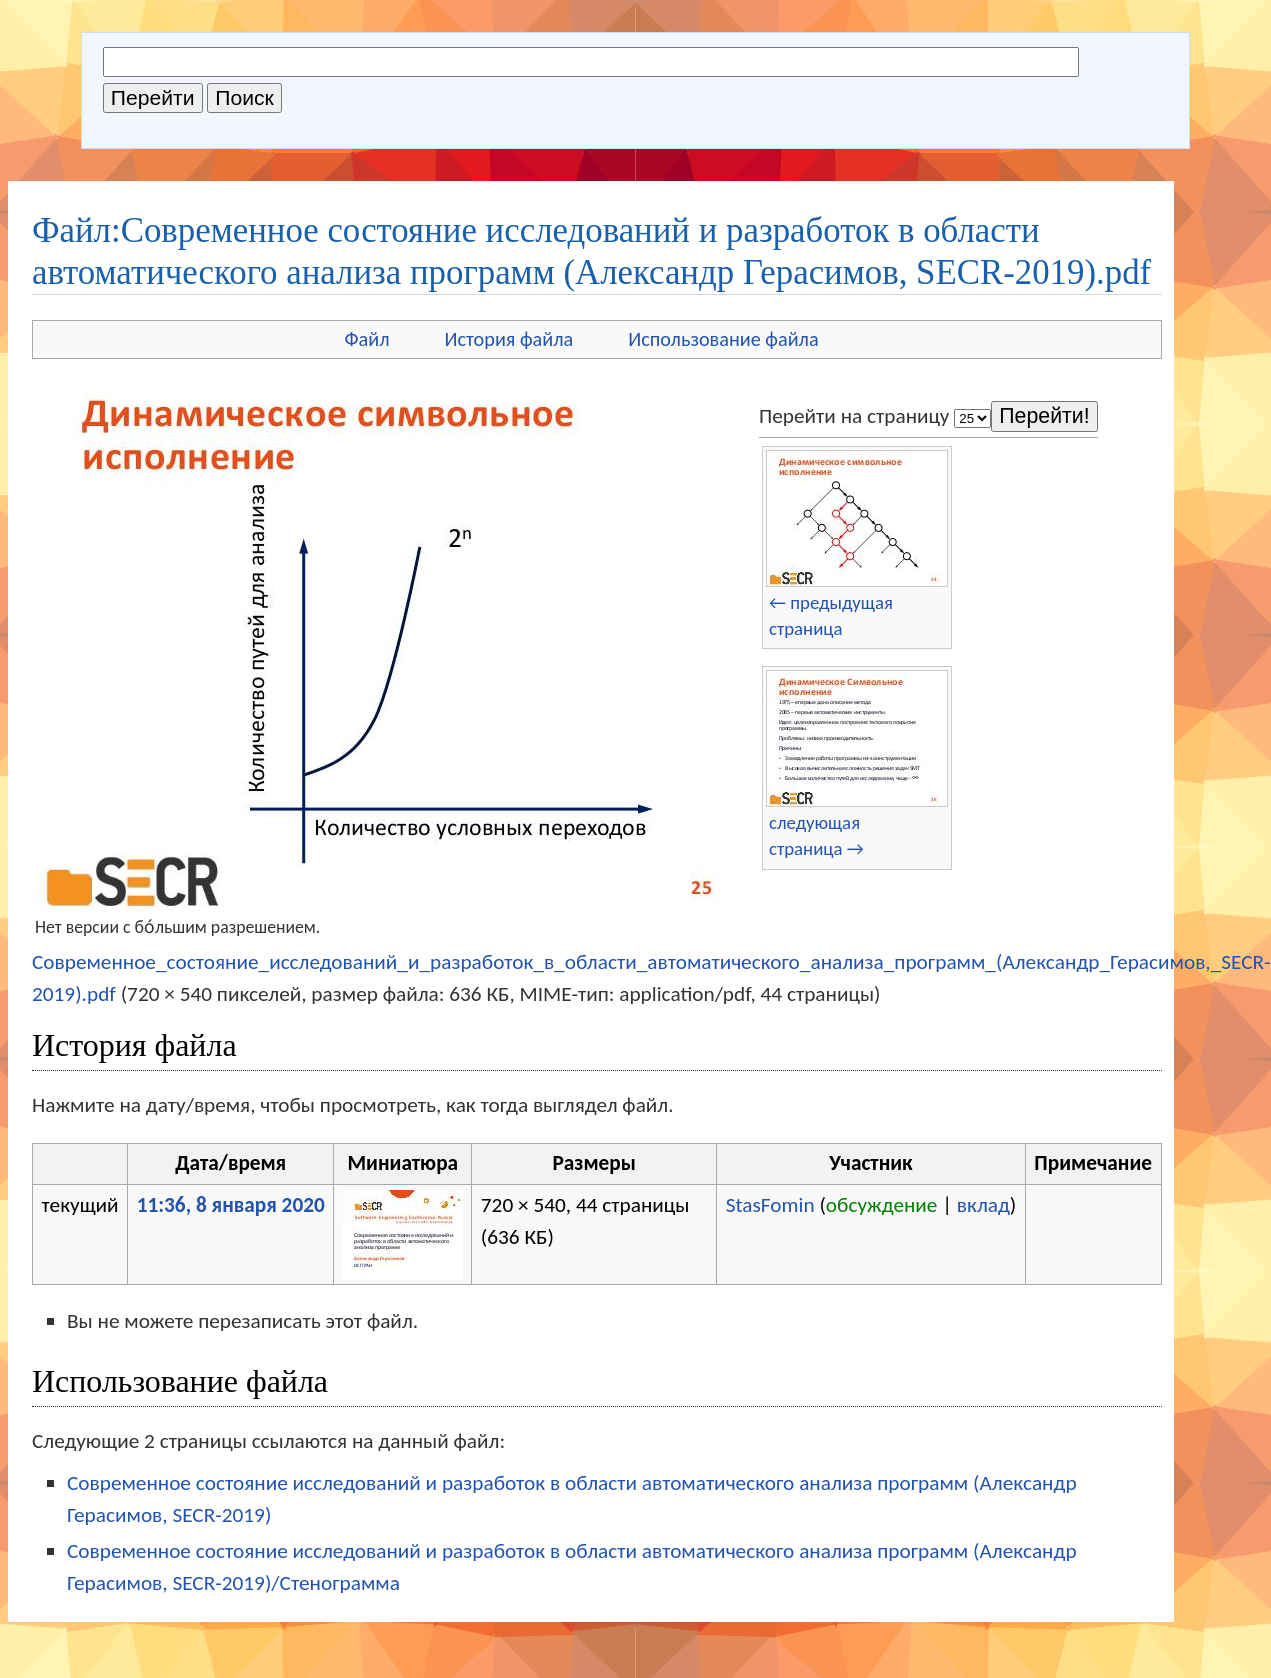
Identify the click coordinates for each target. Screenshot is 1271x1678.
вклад (983, 1205)
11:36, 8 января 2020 (231, 1205)
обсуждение (882, 1205)
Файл (366, 339)
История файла (509, 339)
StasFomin (770, 1205)
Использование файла (723, 339)
